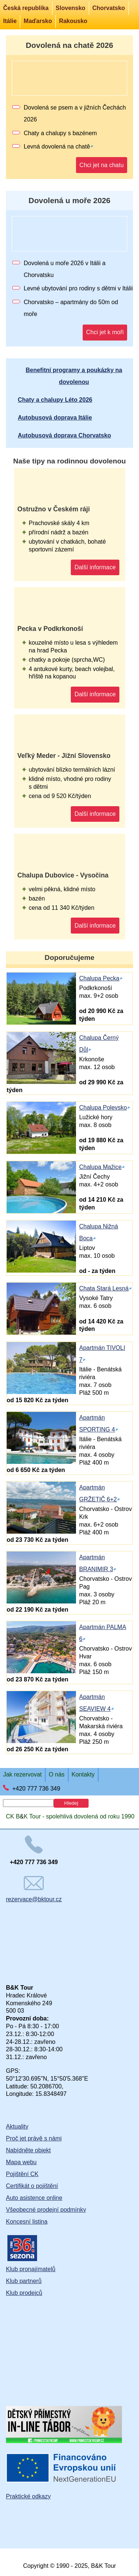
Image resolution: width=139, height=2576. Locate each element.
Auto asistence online (34, 2198)
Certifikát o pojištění (32, 2186)
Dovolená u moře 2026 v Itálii (62, 263)
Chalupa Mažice (100, 1167)
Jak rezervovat (22, 1774)
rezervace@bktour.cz (34, 1889)
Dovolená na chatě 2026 (69, 45)
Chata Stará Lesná (103, 1288)
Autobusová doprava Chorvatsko (64, 435)
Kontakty (83, 1774)
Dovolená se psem (48, 107)
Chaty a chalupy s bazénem (60, 133)
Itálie (9, 21)
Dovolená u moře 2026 (69, 200)
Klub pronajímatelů (30, 2269)
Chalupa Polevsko (103, 1107)
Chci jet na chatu (101, 165)
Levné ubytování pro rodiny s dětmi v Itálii (78, 288)
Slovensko (70, 8)
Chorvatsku (39, 275)
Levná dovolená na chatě (57, 146)
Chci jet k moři (104, 332)
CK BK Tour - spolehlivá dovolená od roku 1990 (70, 1816)
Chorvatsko (108, 8)
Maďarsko (38, 21)
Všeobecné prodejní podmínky (46, 2210)
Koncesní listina (26, 2221)
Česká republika (26, 8)
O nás (56, 1774)
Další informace (95, 567)
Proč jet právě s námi (34, 2138)
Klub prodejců (24, 2293)
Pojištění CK (22, 2174)
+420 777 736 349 (36, 1788)
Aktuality (17, 2126)
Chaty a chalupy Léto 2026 (55, 400)
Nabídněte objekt (28, 2150)
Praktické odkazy (28, 2496)
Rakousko (73, 21)
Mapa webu (21, 2162)
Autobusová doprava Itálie (55, 417)
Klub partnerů (24, 2281)
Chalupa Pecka (99, 978)
